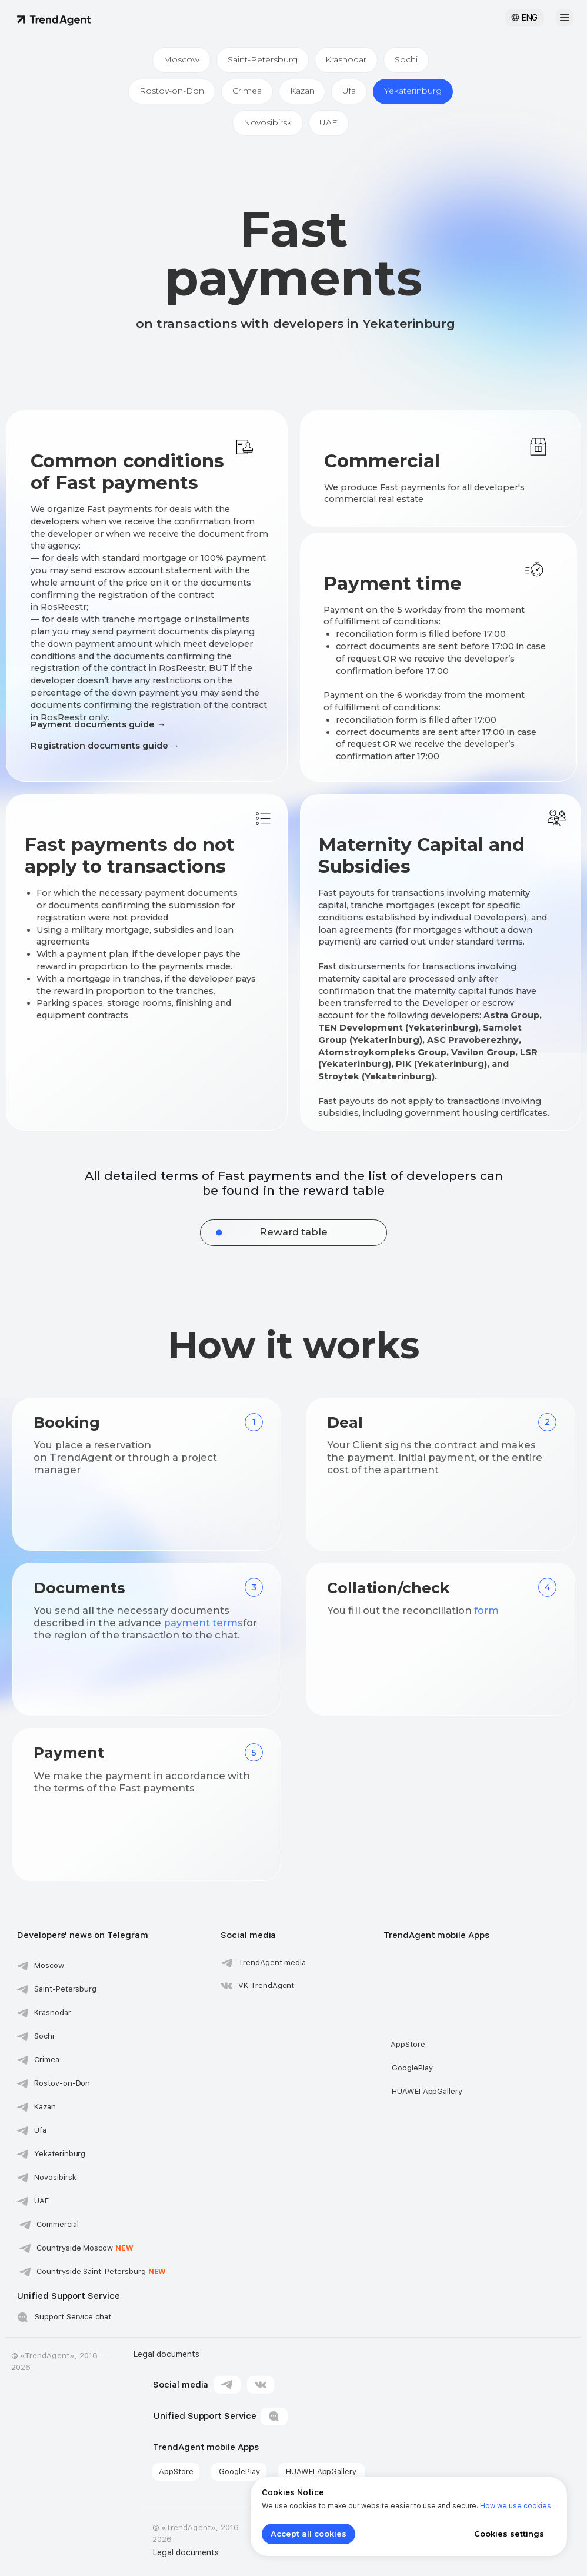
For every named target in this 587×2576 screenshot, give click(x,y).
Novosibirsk (268, 122)
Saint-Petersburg (263, 59)
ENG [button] (530, 17)
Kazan (302, 91)
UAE (329, 122)
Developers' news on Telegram (82, 1935)
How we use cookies (515, 2506)
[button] (564, 17)
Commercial (57, 2224)
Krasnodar (346, 59)
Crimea (247, 91)
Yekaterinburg (413, 91)
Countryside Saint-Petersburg (101, 2271)
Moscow (181, 59)
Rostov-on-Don (171, 91)
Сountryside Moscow (85, 2247)
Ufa (349, 91)
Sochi (406, 59)
